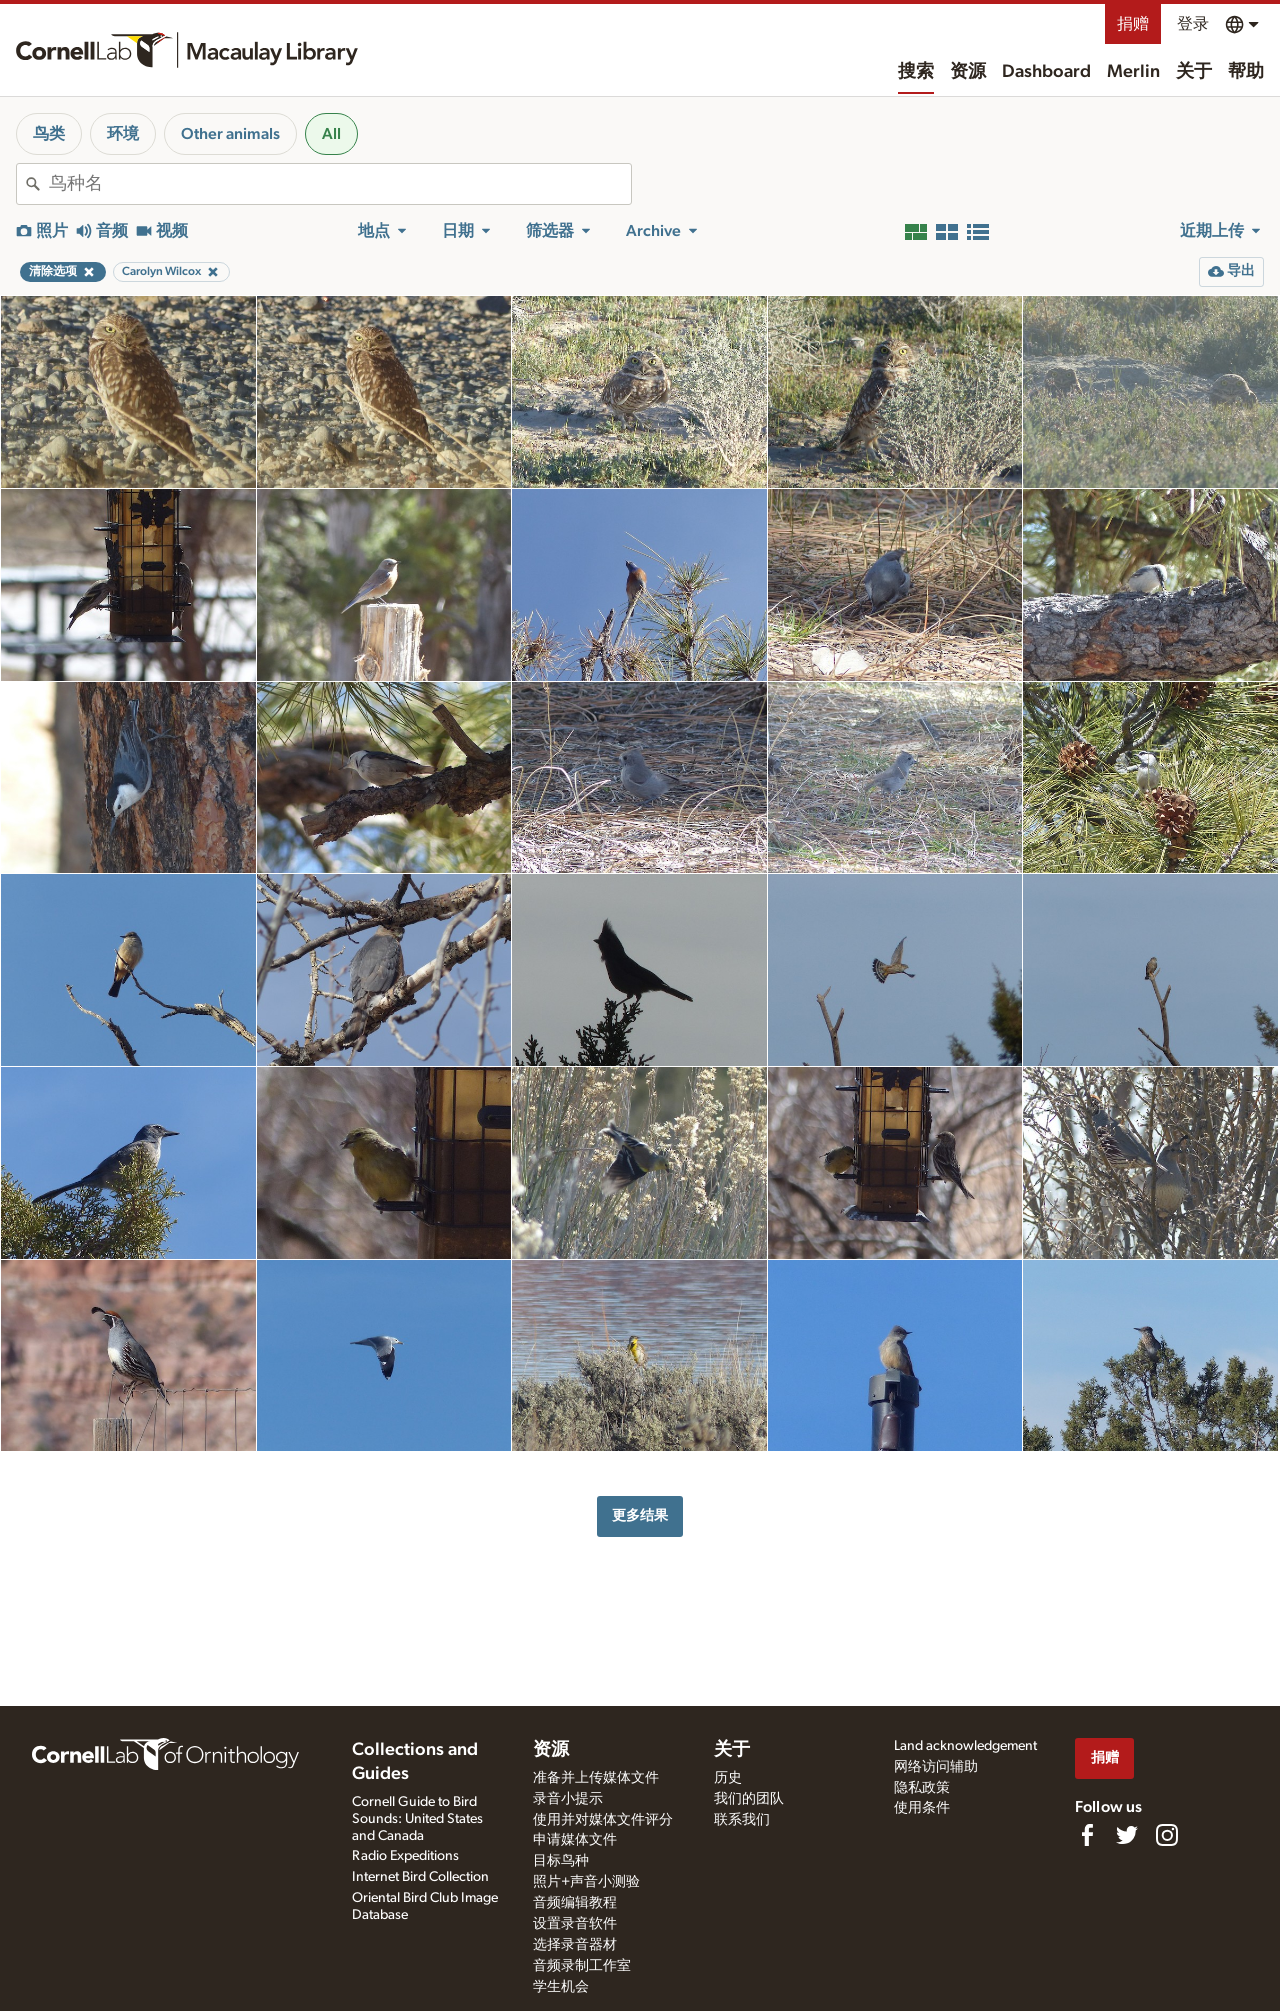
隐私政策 (922, 1788)
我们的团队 (749, 1799)
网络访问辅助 (936, 1767)
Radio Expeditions (405, 1856)
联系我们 (742, 1820)
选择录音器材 (575, 1945)
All (331, 134)
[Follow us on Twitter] (1127, 1835)
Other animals (230, 134)
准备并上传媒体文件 (596, 1778)
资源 (968, 72)
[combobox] (340, 184)
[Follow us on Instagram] (1167, 1835)
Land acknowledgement (965, 1746)
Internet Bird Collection (420, 1877)
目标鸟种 (561, 1861)
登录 (1193, 24)
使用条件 (922, 1808)
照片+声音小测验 (586, 1882)
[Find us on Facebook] (1087, 1835)
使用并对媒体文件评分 (603, 1820)
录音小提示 (568, 1799)
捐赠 (1133, 24)
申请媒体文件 (575, 1840)
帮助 (1246, 72)
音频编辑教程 (575, 1903)
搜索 (916, 72)
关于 (1194, 72)
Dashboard (1046, 72)
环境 (123, 134)
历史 (728, 1778)
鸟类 (49, 134)
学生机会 (561, 1987)
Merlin (1133, 72)
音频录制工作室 (582, 1966)
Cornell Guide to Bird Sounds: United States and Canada (417, 1819)
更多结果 (640, 1515)
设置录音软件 (575, 1924)
